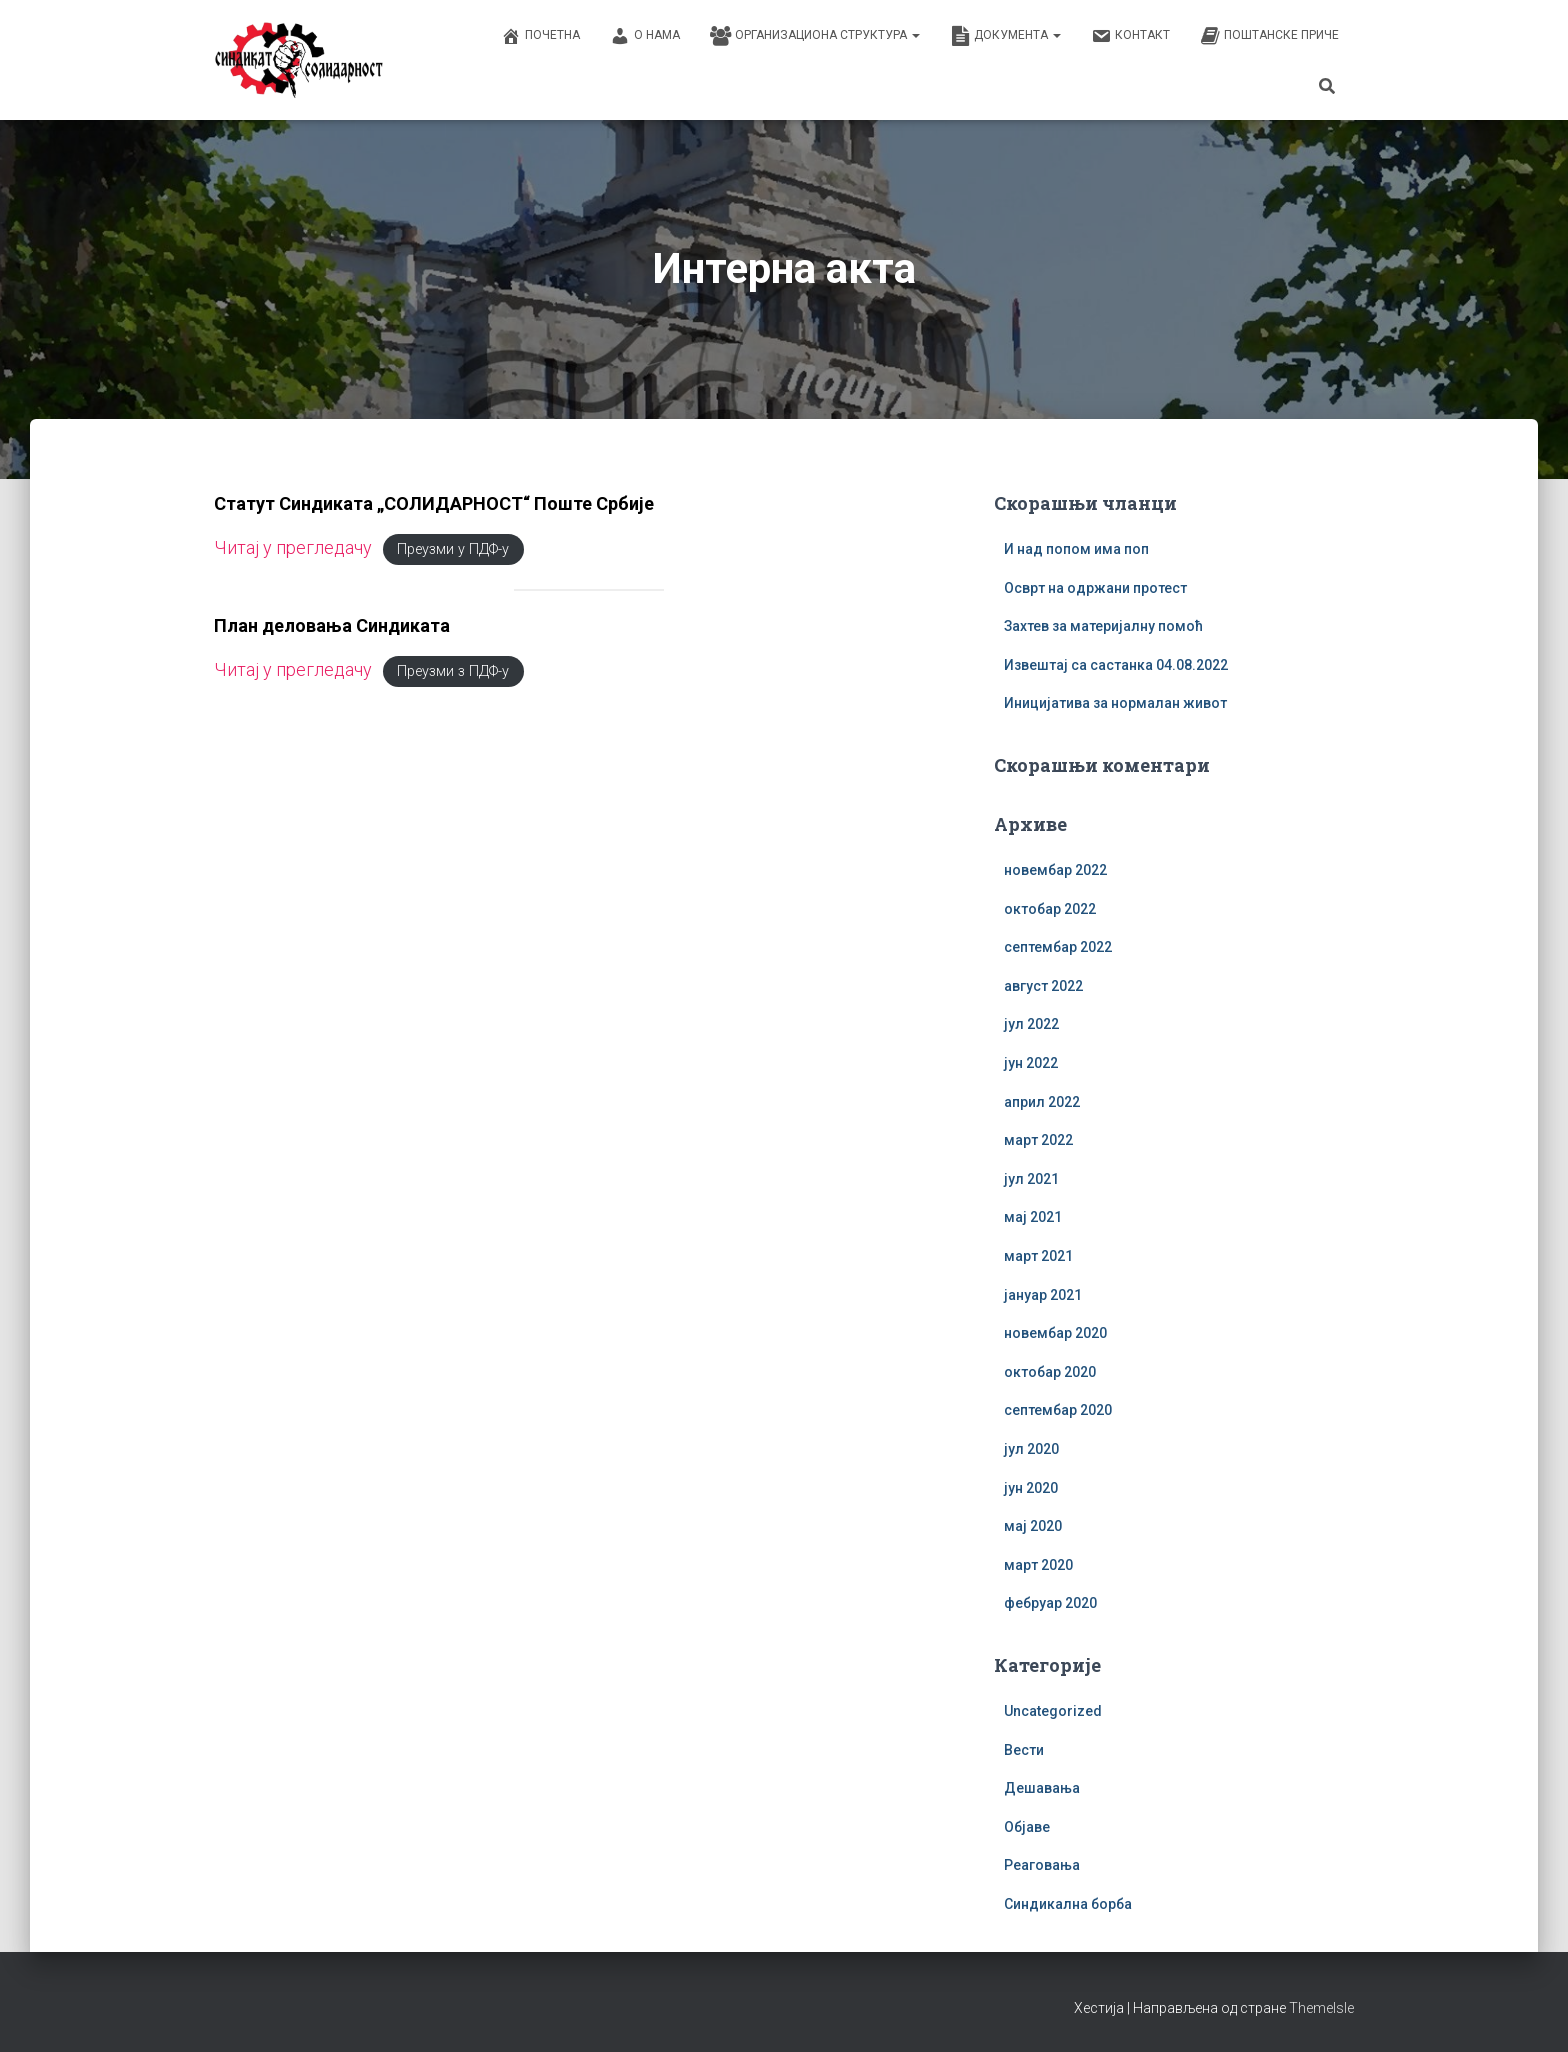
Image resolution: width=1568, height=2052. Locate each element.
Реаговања (1042, 1865)
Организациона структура (815, 36)
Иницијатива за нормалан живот (1115, 703)
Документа (1005, 36)
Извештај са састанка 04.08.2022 (1116, 665)
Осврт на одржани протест (1095, 588)
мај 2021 (1033, 1217)
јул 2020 (1031, 1449)
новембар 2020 (1055, 1333)
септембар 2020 (1058, 1410)
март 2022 (1038, 1140)
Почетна (540, 36)
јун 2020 (1031, 1488)
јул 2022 (1031, 1024)
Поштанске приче (1269, 36)
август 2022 (1043, 986)
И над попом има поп (1076, 549)
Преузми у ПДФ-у (453, 549)
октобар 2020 (1050, 1372)
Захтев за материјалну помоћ (1103, 626)
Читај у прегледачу (293, 547)
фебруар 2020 (1050, 1603)
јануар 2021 (1043, 1295)
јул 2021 (1031, 1179)
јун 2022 (1031, 1063)
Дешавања (1042, 1788)
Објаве (1027, 1827)
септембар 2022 (1058, 947)
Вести (1024, 1750)
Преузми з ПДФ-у (453, 671)
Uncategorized (1053, 1711)
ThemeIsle (1321, 2008)
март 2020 (1038, 1565)
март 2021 (1038, 1256)
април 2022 (1042, 1102)
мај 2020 (1033, 1526)
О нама (645, 36)
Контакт (1130, 36)
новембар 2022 (1055, 870)
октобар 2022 (1050, 909)
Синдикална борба (1068, 1904)
